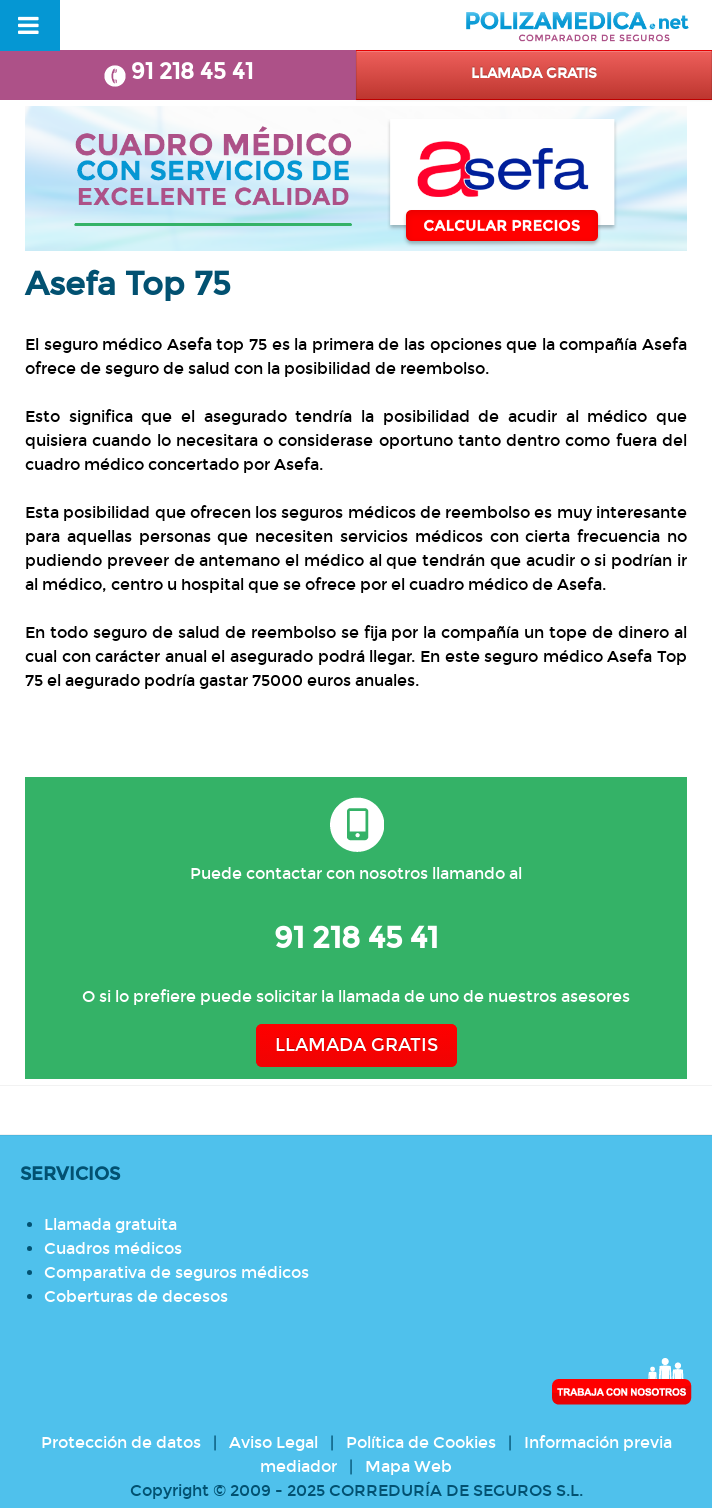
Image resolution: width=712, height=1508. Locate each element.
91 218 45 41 (178, 72)
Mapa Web (408, 1466)
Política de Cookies (421, 1442)
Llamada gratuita (110, 1224)
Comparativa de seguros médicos (176, 1272)
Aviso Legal (273, 1442)
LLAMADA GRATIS (356, 1045)
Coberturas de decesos (136, 1296)
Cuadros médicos (113, 1248)
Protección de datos (121, 1442)
